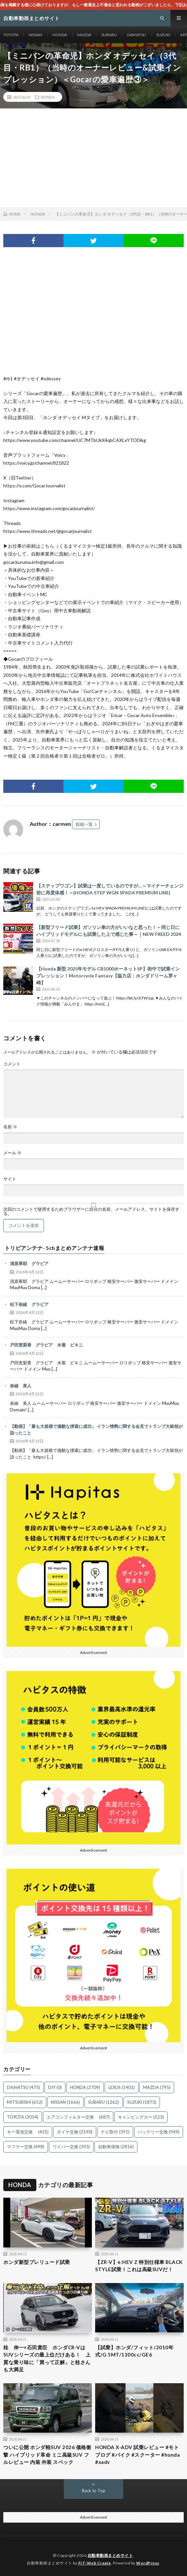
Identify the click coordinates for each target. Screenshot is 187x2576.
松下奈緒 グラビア (29, 1304)
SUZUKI (163, 34)
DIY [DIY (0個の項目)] (55, 2087)
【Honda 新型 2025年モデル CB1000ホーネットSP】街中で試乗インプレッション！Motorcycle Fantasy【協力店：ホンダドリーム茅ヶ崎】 (108, 975)
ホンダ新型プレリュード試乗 (36, 2262)
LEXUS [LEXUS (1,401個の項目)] (121, 2087)
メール (12, 1153)
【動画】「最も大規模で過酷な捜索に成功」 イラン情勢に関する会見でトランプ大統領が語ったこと (96, 1429)
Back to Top (93, 2490)
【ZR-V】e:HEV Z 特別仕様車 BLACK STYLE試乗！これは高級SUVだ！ (139, 2265)
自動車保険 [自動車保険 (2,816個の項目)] (116, 2146)
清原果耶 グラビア (29, 1263)
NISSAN (35, 34)
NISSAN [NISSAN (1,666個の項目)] (65, 2102)
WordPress (147, 2563)
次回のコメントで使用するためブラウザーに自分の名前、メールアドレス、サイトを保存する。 (91, 1211)
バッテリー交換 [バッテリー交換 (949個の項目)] (158, 2131)
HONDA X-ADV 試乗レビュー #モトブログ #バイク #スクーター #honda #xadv (137, 2454)
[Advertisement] (93, 158)
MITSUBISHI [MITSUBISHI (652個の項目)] (25, 2102)
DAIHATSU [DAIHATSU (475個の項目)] (23, 2087)
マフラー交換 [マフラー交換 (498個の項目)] (25, 2146)
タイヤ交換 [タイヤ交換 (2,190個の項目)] (75, 2131)
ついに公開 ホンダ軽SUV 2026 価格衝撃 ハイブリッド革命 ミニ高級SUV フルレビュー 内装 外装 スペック (47, 2454)
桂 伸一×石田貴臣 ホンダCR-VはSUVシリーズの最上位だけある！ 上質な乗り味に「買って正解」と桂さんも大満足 (47, 2358)
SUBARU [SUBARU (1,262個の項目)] (103, 2102)
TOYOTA (11, 34)
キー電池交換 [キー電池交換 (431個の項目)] (28, 2131)
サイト (9, 1179)
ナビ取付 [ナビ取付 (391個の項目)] (115, 2131)
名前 (10, 1127)
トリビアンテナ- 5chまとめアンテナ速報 (54, 1248)
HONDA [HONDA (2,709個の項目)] (85, 2087)
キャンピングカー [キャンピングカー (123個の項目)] (141, 2117)
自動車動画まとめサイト (110, 2555)
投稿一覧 (84, 824)
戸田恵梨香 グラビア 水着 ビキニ (46, 1344)
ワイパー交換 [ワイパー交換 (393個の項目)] (71, 2146)
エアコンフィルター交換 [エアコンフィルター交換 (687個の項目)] (78, 2117)
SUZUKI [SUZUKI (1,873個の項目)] (141, 2102)
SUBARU (109, 34)
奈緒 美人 (20, 1385)
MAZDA (84, 34)
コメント (11, 1064)
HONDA (60, 34)
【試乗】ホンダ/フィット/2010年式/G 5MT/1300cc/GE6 (134, 2351)
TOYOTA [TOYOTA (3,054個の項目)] (22, 2117)
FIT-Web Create (94, 2563)
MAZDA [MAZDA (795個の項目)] (156, 2087)
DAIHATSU (136, 34)
